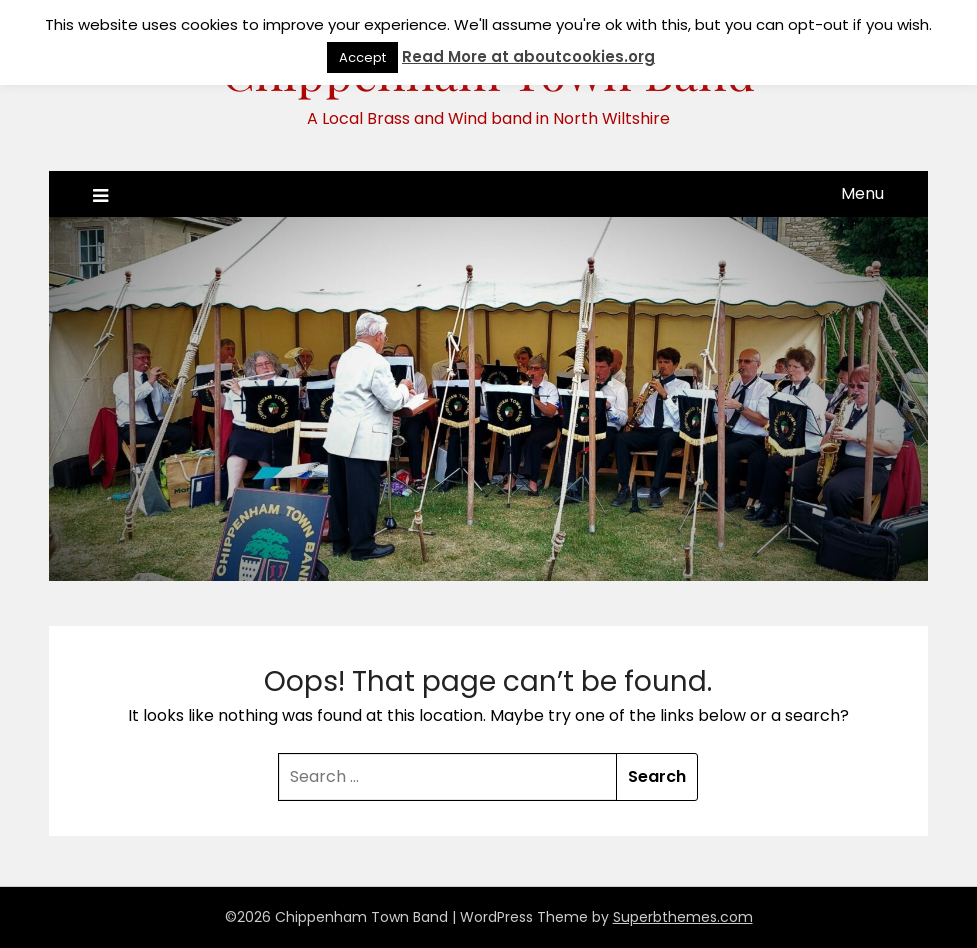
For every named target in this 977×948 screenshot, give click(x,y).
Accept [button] (362, 57)
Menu (862, 193)
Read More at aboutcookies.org (528, 56)
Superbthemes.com (683, 917)
